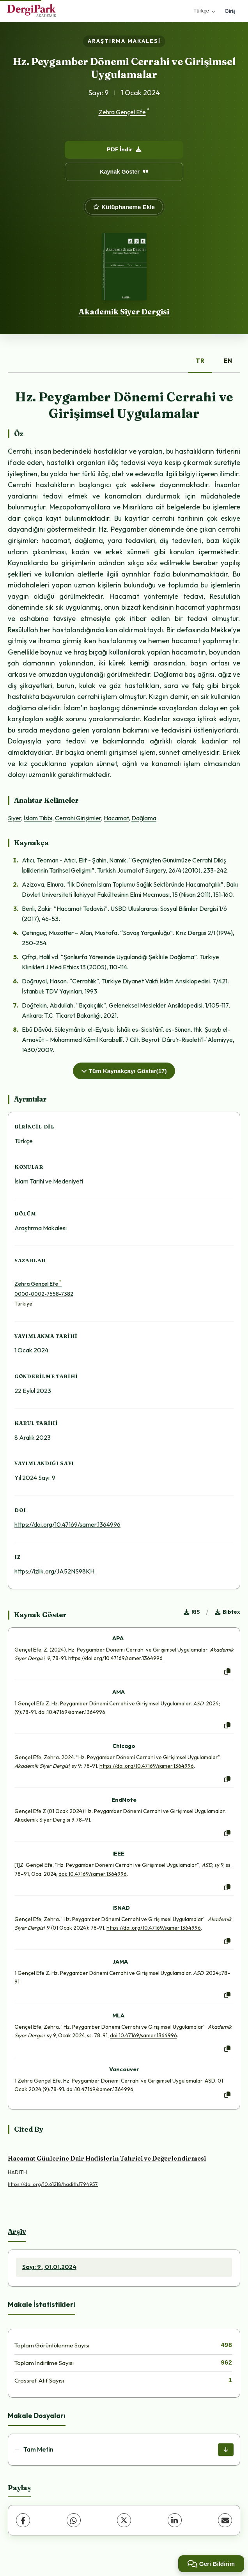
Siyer (14, 818)
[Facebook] (23, 2520)
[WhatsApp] (74, 2520)
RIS (192, 1611)
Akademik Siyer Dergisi (124, 311)
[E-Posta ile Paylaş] (225, 2520)
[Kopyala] (227, 1672)
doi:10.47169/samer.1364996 (71, 1712)
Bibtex (227, 1611)
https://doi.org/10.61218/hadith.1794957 (53, 2184)
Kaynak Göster (124, 172)
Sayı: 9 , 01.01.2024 (49, 2267)
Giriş (230, 11)
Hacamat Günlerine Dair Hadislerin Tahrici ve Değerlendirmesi (107, 2158)
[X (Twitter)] (124, 2520)
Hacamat (116, 818)
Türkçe (204, 11)
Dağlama (143, 818)
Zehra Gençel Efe (122, 112)
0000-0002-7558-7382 (43, 1293)
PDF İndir (124, 149)
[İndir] (226, 2449)
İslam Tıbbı (38, 818)
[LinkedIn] (175, 2520)
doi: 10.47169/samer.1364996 (92, 1873)
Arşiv (17, 2231)
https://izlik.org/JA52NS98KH (54, 1571)
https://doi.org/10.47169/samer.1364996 (67, 1524)
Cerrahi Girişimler (78, 818)
